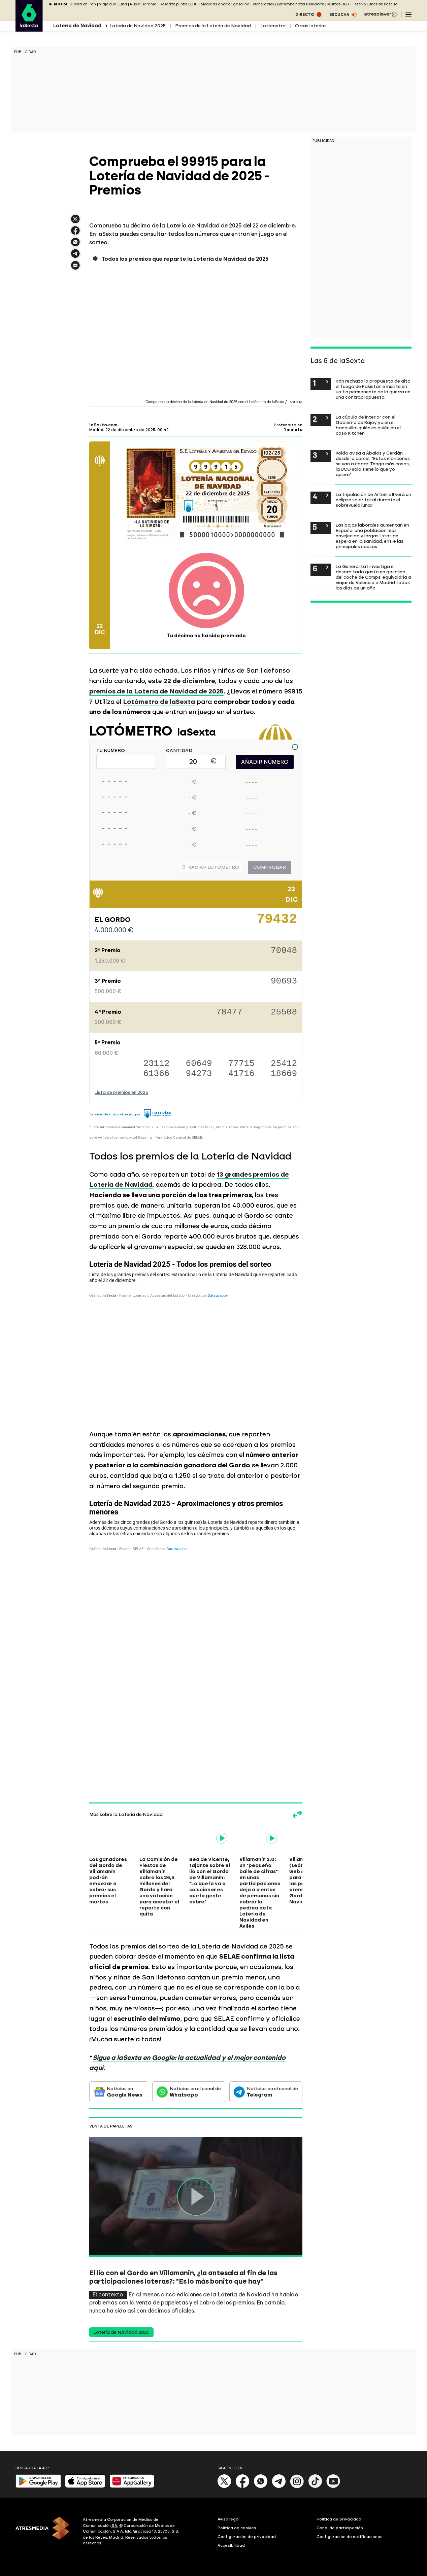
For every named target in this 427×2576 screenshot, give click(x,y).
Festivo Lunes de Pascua (375, 4)
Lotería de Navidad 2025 (137, 26)
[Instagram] (297, 2487)
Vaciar (210, 867)
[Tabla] (195, 1339)
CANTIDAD (179, 750)
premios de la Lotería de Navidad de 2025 (156, 691)
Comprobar (269, 867)
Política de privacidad (339, 2519)
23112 (156, 1064)
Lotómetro (273, 26)
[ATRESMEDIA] (45, 2532)
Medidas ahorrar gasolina (225, 4)
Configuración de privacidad (247, 2536)
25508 (284, 1012)
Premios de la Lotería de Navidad (213, 26)
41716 (241, 1074)
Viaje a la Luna (113, 4)
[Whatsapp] (261, 2487)
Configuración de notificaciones (350, 2536)
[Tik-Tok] (315, 2487)
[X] (224, 2487)
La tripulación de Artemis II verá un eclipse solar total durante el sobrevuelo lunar (373, 500)
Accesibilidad (231, 2545)
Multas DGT (338, 4)
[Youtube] (333, 2487)
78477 (229, 1012)
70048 (284, 951)
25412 (284, 1064)
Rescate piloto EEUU (179, 4)
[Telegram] (279, 2487)
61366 (156, 1074)
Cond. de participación (340, 2528)
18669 (284, 1074)
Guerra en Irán (82, 4)
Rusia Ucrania (143, 4)
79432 (277, 922)
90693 (284, 981)
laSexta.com (103, 425)
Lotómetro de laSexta (159, 702)
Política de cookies (237, 2528)
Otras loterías (311, 26)
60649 (199, 1064)
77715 (241, 1064)
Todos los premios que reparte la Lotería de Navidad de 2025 (184, 259)
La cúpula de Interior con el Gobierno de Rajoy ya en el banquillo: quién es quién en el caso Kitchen (368, 425)
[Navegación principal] (408, 14)
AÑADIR (264, 762)
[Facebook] (242, 2487)
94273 (199, 1074)
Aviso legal (228, 2519)
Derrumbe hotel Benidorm (300, 4)
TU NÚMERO (110, 750)
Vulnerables (263, 4)
